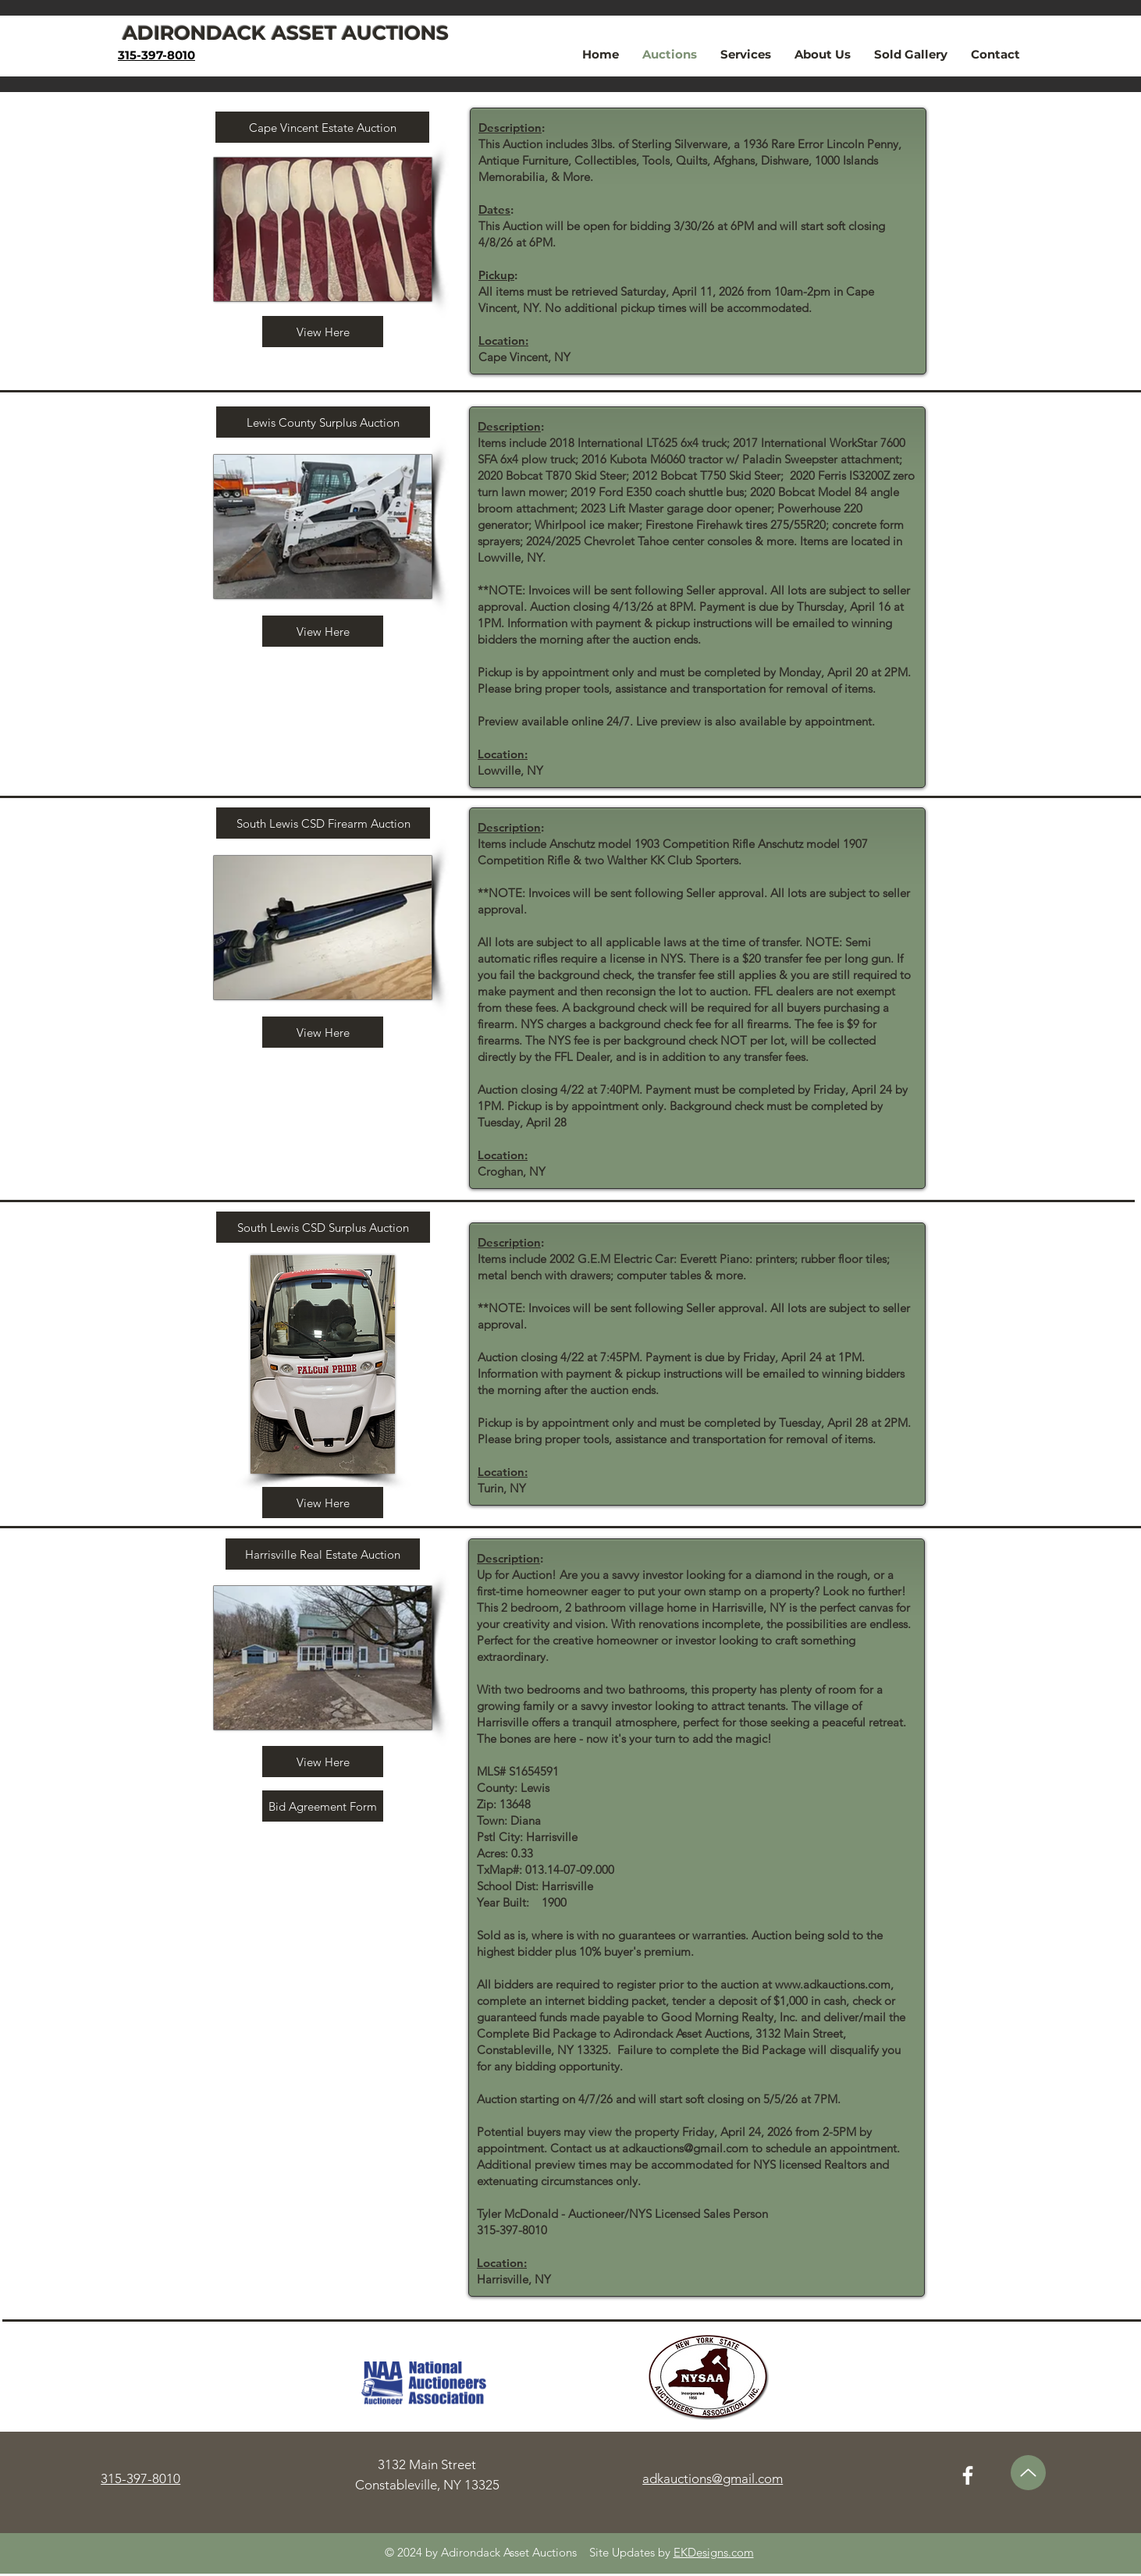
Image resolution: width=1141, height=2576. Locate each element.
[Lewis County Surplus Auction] (323, 422)
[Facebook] (967, 2475)
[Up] (1028, 2472)
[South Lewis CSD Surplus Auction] (323, 1227)
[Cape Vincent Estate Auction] (322, 127)
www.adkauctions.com (832, 1984)
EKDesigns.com (714, 2552)
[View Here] (322, 331)
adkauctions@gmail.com (685, 2148)
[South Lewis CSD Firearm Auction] (323, 823)
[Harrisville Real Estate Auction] (323, 1554)
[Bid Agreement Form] (322, 1806)
